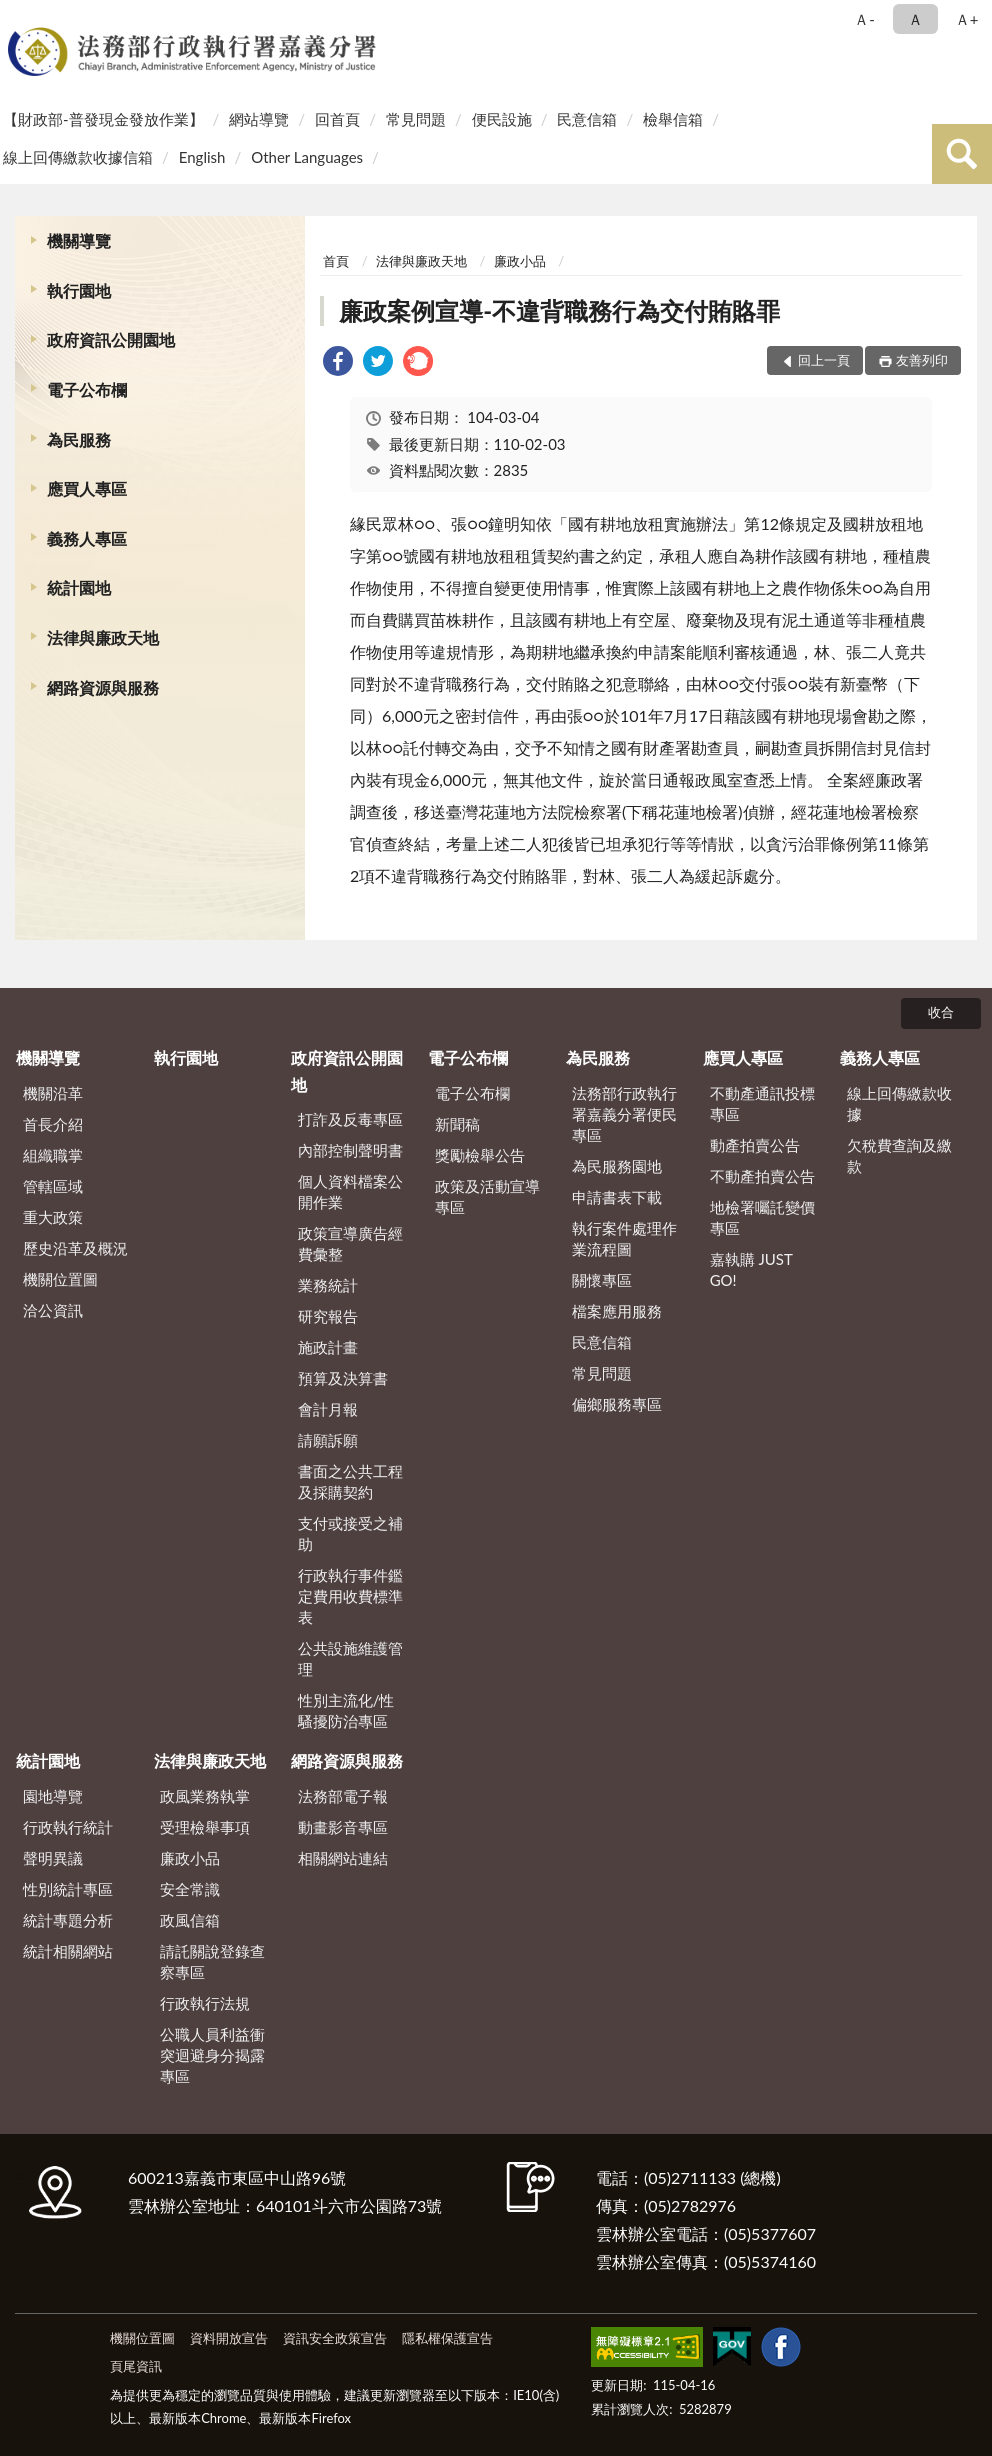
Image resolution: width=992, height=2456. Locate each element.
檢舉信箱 (673, 119)
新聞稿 (457, 1124)
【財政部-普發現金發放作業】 (103, 119)
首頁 (336, 261)
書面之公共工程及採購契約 (350, 1481)
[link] (338, 363)
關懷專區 (602, 1280)
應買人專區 (87, 488)
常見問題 (416, 119)
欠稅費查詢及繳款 (899, 1155)
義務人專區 (87, 538)
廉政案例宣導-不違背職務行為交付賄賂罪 (559, 310)
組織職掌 (53, 1155)
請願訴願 (328, 1440)
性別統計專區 (68, 1889)
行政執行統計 (68, 1827)
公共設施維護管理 (350, 1658)
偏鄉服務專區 (617, 1404)
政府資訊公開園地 (111, 339)
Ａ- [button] (864, 19)
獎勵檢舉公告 (480, 1155)
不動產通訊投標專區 (762, 1103)
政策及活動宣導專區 (487, 1196)
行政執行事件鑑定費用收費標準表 (350, 1596)
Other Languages (307, 157)
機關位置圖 (60, 1279)
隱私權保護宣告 (447, 2338)
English (202, 157)
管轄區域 (53, 1186)
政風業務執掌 (205, 1796)
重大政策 (53, 1217)
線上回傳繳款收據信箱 (78, 157)
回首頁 (337, 119)
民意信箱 (587, 119)
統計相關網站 (68, 1951)
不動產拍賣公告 (762, 1176)
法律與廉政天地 (103, 637)
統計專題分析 (68, 1920)
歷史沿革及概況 (75, 1248)
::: (19, 17)
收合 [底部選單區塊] (941, 1012)
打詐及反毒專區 (350, 1119)
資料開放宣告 (229, 2338)
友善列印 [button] (922, 360)
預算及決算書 (343, 1378)
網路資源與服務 (103, 687)
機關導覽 (79, 240)
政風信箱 (190, 1920)
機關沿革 (53, 1093)
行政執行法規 (205, 2003)
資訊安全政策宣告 (335, 2338)
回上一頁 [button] (824, 360)
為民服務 (79, 439)
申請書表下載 (617, 1197)
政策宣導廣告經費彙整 (350, 1243)
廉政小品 (520, 261)
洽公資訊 (53, 1310)
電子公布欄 (87, 389)
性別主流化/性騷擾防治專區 (346, 1710)
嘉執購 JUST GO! (751, 1269)
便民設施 (502, 119)
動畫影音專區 (343, 1827)
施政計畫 (328, 1347)
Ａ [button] (915, 19)
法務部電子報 (343, 1796)
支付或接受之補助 (350, 1533)
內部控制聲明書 (350, 1150)
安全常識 (190, 1889)
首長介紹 (53, 1124)
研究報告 (328, 1316)
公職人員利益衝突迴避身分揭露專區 (212, 2055)
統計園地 (79, 587)
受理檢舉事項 (205, 1827)
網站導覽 (259, 119)
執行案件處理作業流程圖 (624, 1238)
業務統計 (328, 1285)
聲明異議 (53, 1858)
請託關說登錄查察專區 (212, 1961)
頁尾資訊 (136, 2366)
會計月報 (328, 1409)
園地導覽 (53, 1796)
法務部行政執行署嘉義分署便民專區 (624, 1114)
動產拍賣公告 (755, 1145)
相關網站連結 (343, 1858)
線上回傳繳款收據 (899, 1103)
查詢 (962, 154)
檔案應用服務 (617, 1311)
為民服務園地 (617, 1166)
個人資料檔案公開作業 (350, 1191)
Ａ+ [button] (967, 19)
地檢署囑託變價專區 (762, 1217)
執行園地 (79, 290)
